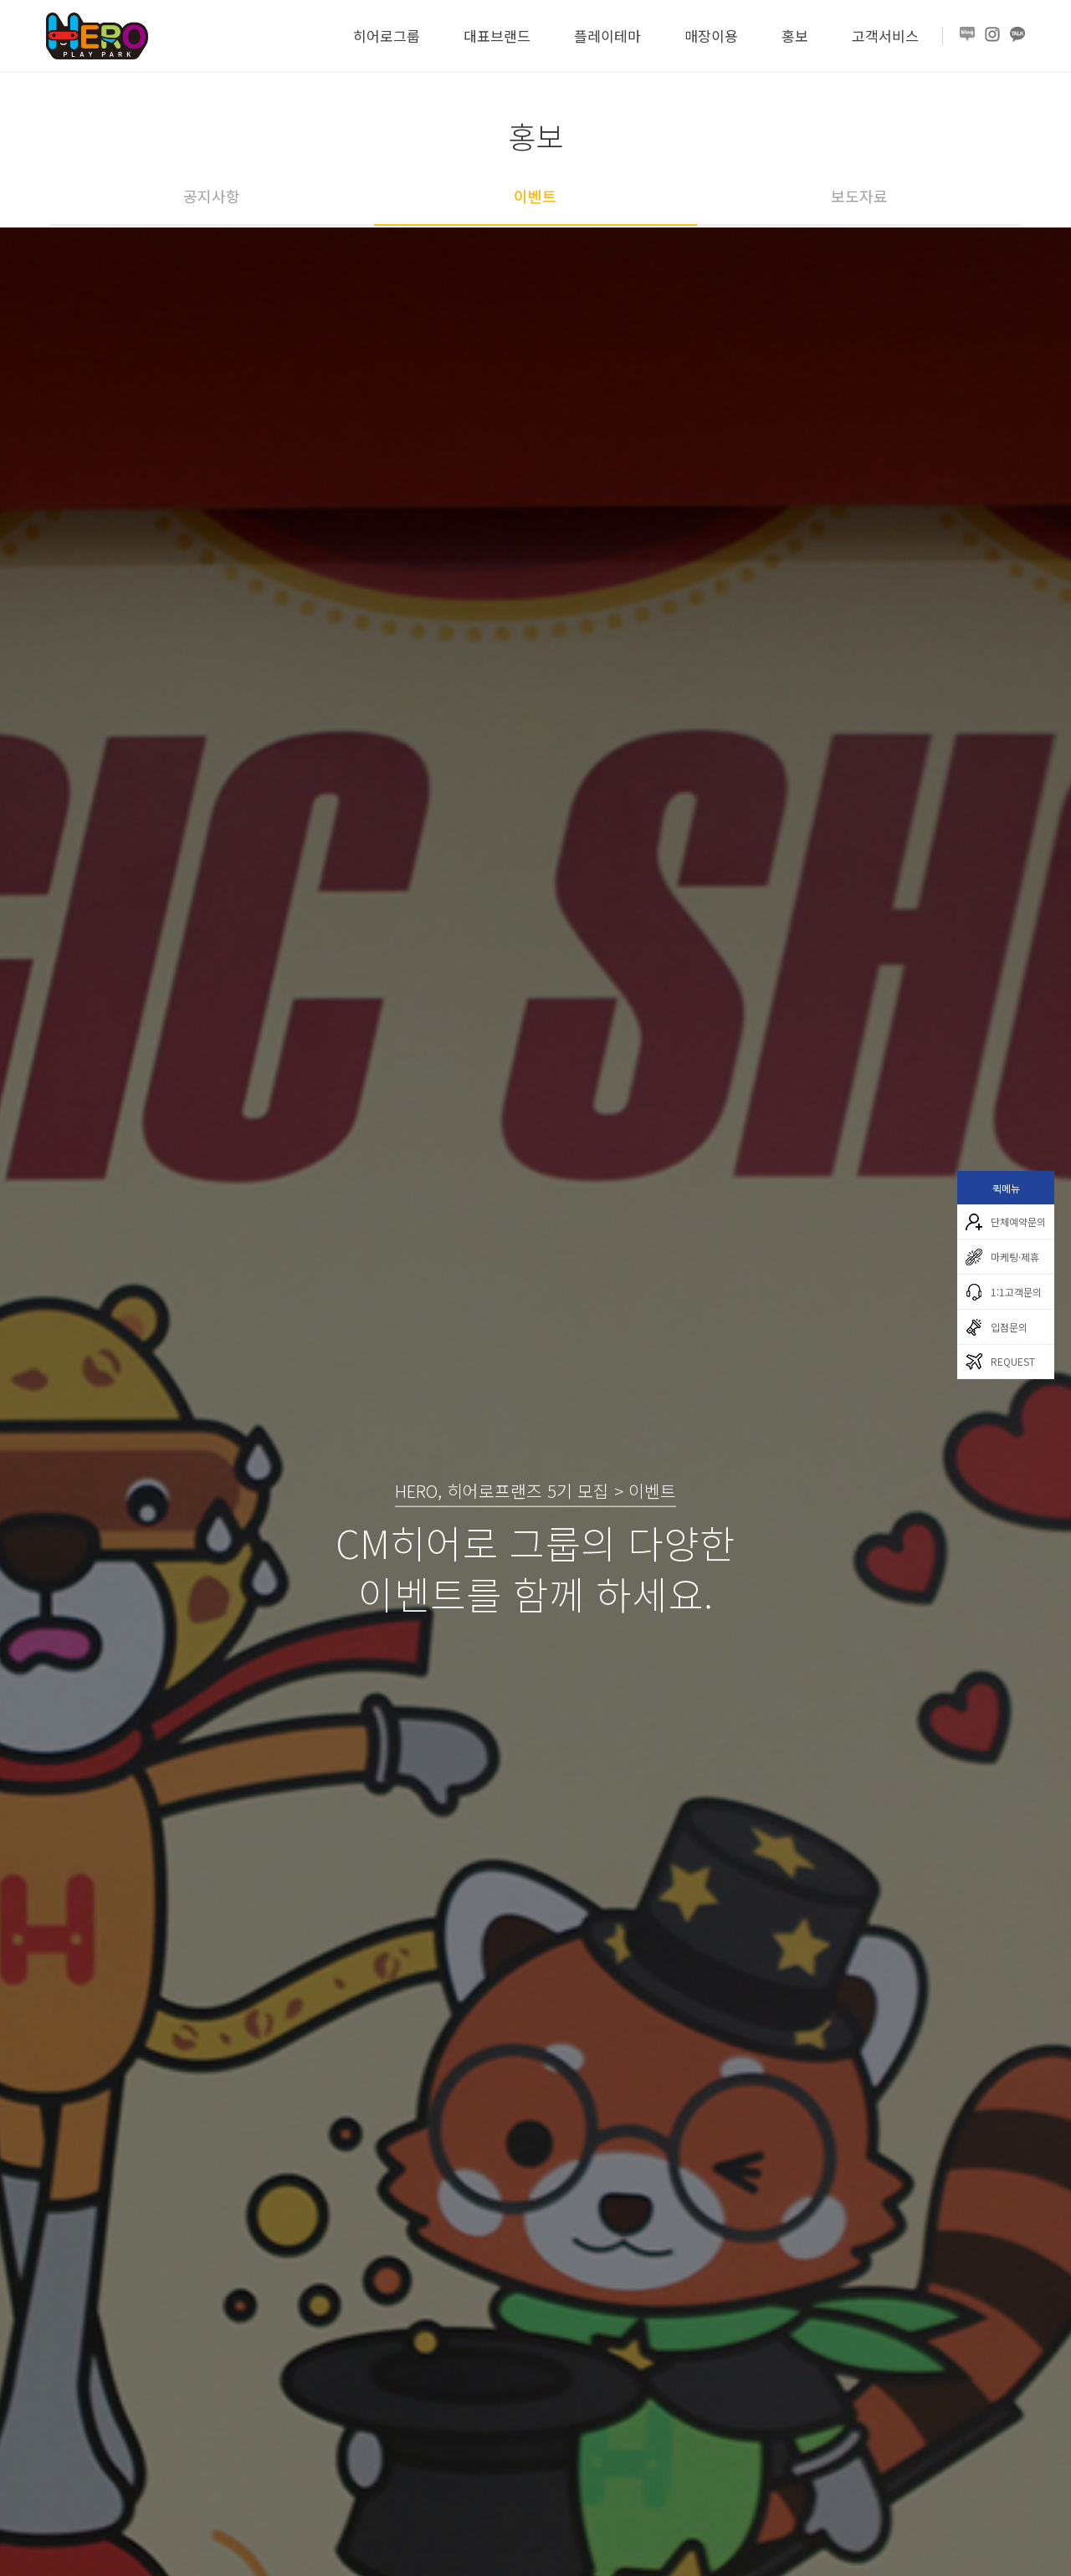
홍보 (794, 35)
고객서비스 (885, 35)
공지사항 (211, 196)
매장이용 (711, 35)
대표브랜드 (497, 35)
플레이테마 (607, 35)
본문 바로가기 (0, 0)
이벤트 (535, 196)
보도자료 (859, 196)
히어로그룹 (386, 35)
